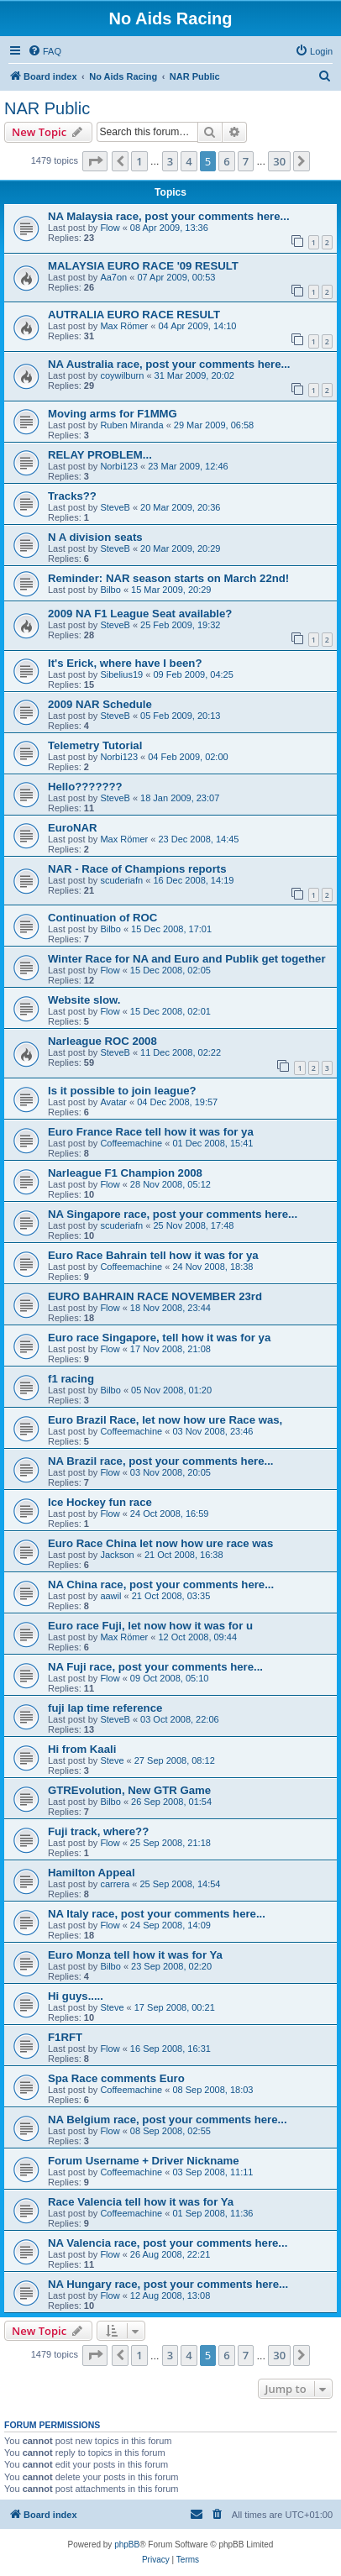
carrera (114, 1884)
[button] (95, 161)
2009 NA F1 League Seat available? (140, 613)
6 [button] (226, 161)
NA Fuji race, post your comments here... (155, 1666)
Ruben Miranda (131, 425)
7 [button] (246, 161)
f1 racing (71, 1378)
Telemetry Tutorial (95, 745)
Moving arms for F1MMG (112, 413)
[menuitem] (44, 51)
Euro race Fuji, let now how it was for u (150, 1625)
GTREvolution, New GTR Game (129, 1790)
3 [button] (170, 161)
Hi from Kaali (82, 1749)
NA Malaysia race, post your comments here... (169, 216)
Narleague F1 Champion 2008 (125, 1173)
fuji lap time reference (105, 1708)
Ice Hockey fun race (100, 1502)
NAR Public (47, 108)
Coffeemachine (131, 1143)
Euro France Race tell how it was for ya (151, 1131)
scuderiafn (121, 880)
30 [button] (279, 161)
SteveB (114, 507)
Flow (109, 228)
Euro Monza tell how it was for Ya (135, 1955)
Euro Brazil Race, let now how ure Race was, (165, 1420)
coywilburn (122, 375)
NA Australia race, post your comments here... (169, 364)
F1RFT (65, 2037)
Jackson (117, 1555)
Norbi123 (119, 466)
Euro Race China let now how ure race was (160, 1543)
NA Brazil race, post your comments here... (160, 1461)
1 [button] (139, 161)
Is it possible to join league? (122, 1090)
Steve (111, 1760)
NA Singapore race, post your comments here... (172, 1214)
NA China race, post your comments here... (161, 1584)
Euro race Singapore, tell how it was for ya (159, 1337)
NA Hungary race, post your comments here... (168, 2284)
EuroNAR (72, 827)
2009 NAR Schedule (100, 704)
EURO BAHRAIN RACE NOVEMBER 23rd (155, 1296)
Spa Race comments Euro (116, 2078)
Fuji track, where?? (98, 1831)
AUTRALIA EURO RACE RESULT (134, 314)
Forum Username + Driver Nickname (143, 2160)
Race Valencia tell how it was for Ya (140, 2202)
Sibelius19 (121, 674)
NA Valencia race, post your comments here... (167, 2243)
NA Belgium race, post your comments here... (167, 2119)
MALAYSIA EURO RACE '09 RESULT (143, 266)
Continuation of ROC (102, 917)
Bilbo (110, 590)
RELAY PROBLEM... (100, 455)
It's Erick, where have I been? (125, 663)
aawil (110, 1596)
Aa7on (113, 277)
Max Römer (124, 326)
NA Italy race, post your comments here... (156, 1913)
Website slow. (84, 1000)
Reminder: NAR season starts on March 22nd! (168, 578)
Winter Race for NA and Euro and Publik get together (187, 958)
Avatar (113, 1102)
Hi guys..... (75, 1996)
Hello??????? (85, 786)
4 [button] (188, 161)
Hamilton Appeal (91, 1872)
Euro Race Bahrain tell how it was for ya (153, 1255)
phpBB (126, 2544)
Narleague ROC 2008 (102, 1041)
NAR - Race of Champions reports (137, 869)
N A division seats (95, 537)
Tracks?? (72, 496)
